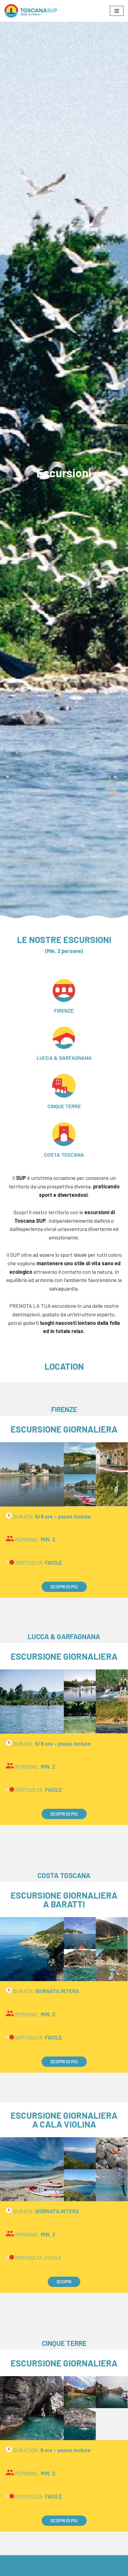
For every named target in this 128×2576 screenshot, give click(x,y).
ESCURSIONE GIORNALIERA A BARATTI (64, 1899)
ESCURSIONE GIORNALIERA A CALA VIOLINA (64, 2119)
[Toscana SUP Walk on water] (30, 11)
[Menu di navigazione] (117, 11)
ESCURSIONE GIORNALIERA (64, 1429)
